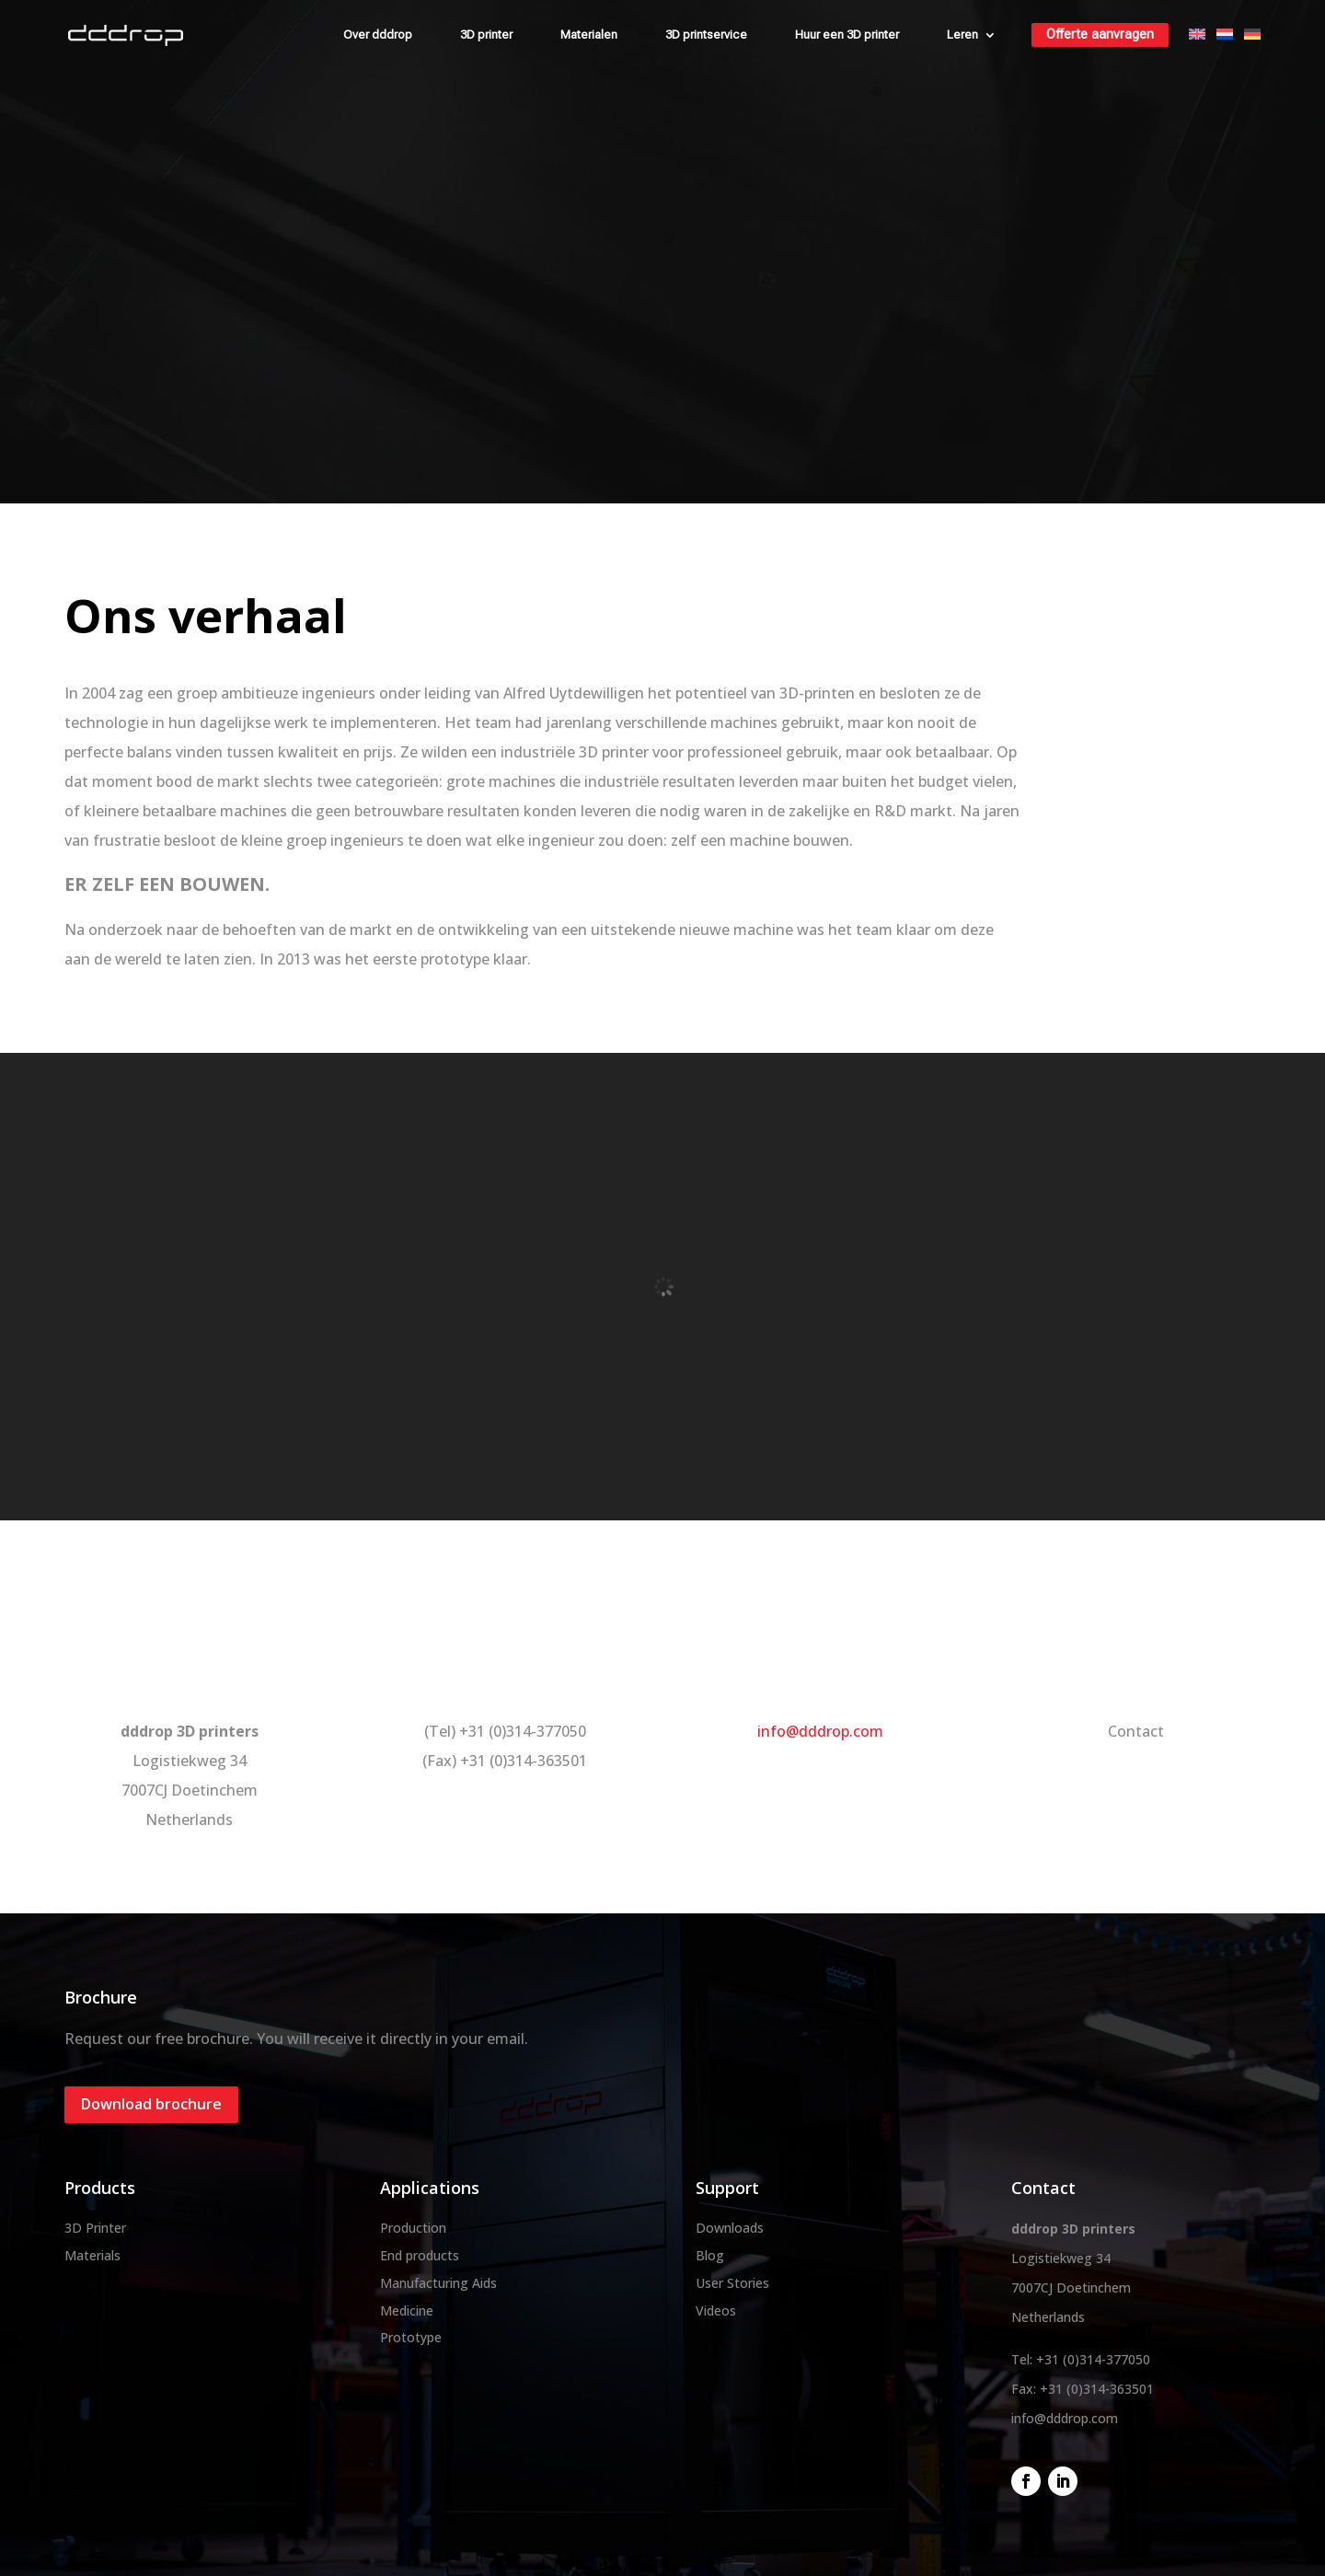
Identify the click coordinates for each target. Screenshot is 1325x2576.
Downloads (730, 2227)
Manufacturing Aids (438, 2283)
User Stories (732, 2283)
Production (413, 2227)
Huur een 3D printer (847, 34)
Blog (710, 2255)
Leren (962, 34)
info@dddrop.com (820, 1731)
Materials (92, 2255)
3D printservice (706, 34)
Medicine (406, 2310)
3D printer (486, 34)
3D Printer (95, 2227)
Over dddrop (377, 34)
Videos (716, 2310)
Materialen (588, 34)
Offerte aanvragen (1100, 34)
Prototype (411, 2337)
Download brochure (151, 2104)
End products (419, 2255)
